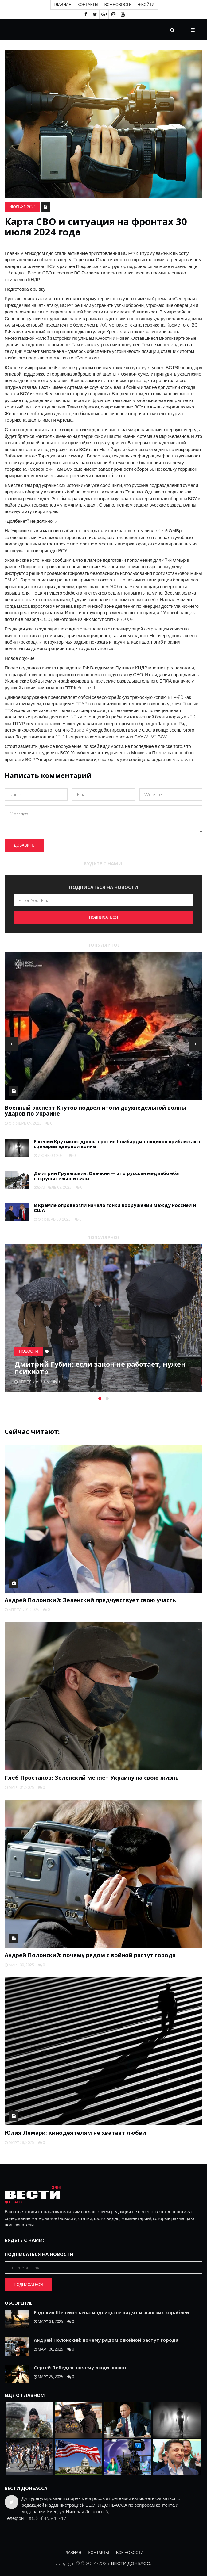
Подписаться (103, 917)
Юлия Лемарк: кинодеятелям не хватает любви (75, 2132)
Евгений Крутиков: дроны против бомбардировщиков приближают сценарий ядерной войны (117, 1144)
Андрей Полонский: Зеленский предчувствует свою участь (90, 1600)
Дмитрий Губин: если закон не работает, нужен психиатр (100, 1368)
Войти (146, 4)
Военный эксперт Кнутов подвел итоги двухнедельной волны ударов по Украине (95, 1110)
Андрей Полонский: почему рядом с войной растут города (90, 1955)
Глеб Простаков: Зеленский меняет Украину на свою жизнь (92, 1777)
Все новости (118, 4)
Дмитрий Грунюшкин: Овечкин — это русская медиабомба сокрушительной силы (106, 1175)
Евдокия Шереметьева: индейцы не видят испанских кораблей (111, 2312)
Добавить (24, 845)
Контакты (87, 4)
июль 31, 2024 (22, 207)
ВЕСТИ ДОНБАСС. (131, 2563)
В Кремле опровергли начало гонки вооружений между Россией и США (115, 1207)
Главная (62, 4)
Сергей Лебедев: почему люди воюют (80, 2367)
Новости (28, 1351)
